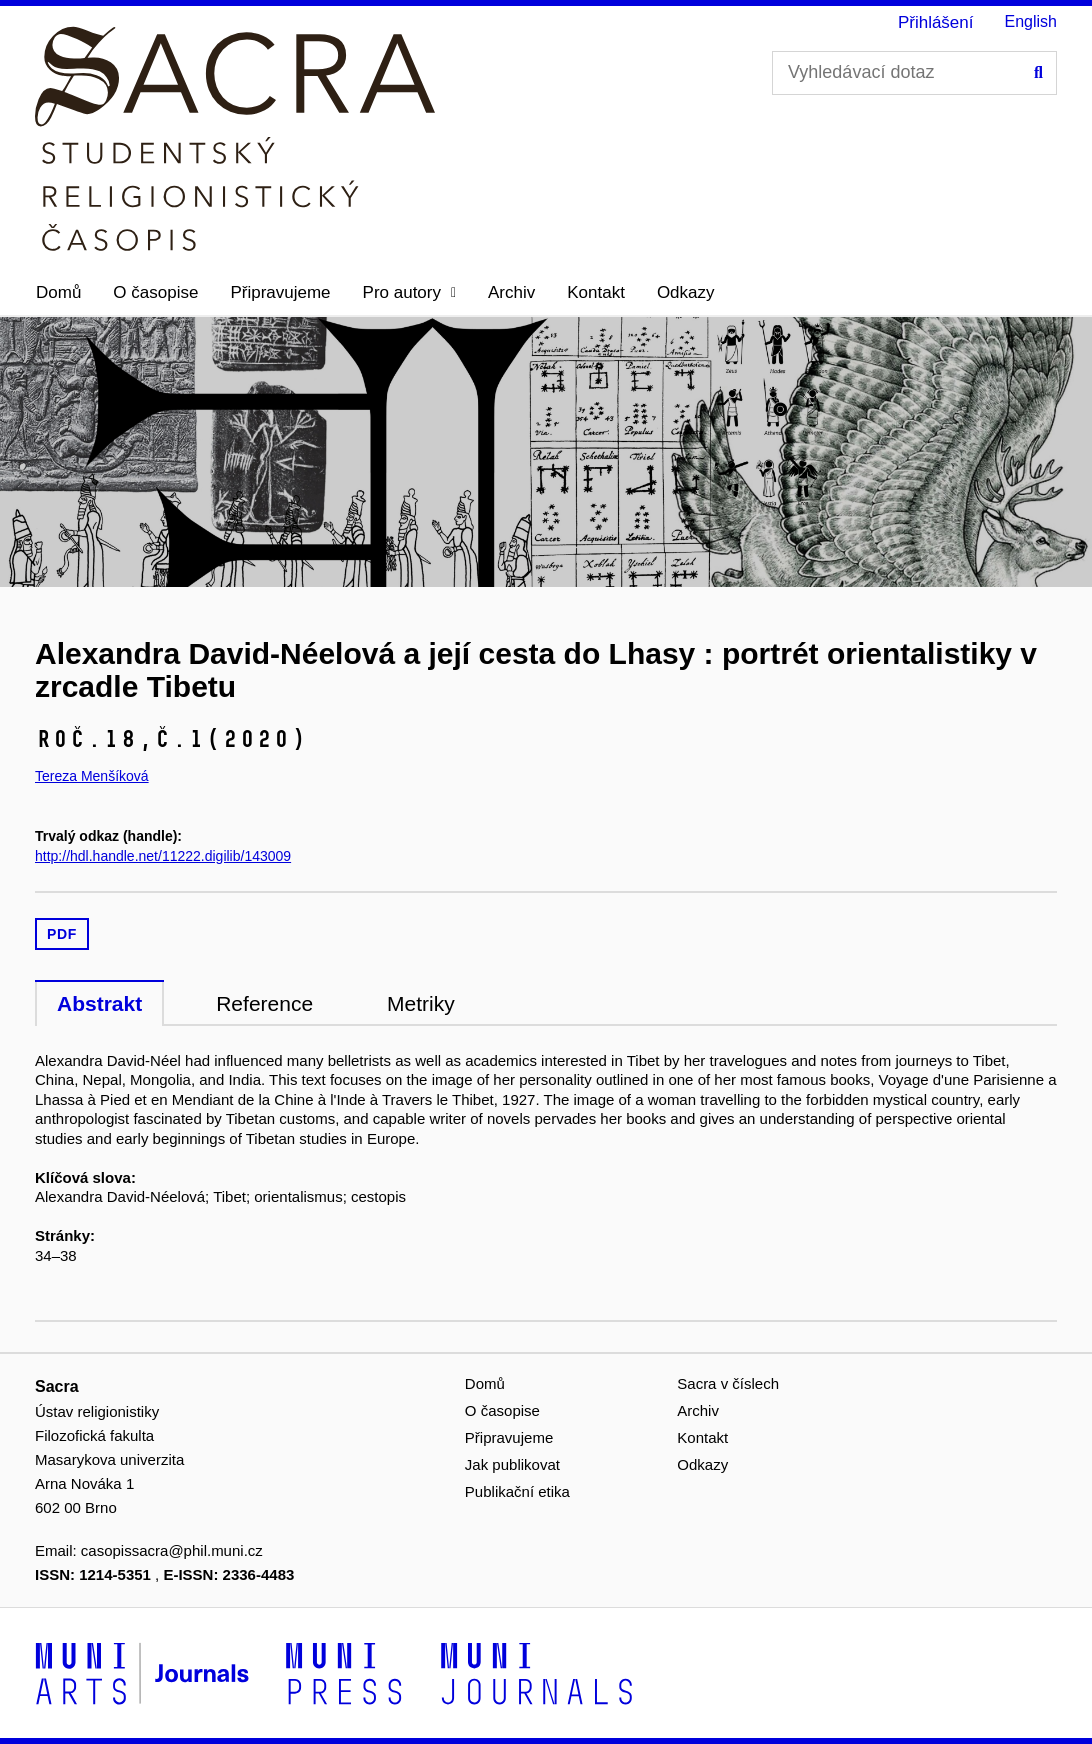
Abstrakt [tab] (99, 1003)
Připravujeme (280, 292)
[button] (409, 293)
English (1031, 21)
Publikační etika (517, 1491)
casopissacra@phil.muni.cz (172, 1550)
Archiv (511, 292)
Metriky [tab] (421, 1003)
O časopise (155, 292)
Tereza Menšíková (92, 776)
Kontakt (596, 292)
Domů (58, 292)
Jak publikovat (512, 1464)
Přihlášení (936, 22)
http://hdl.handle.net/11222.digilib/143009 (163, 856)
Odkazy (686, 292)
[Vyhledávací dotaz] (914, 73)
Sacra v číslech (728, 1383)
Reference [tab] (264, 1003)
